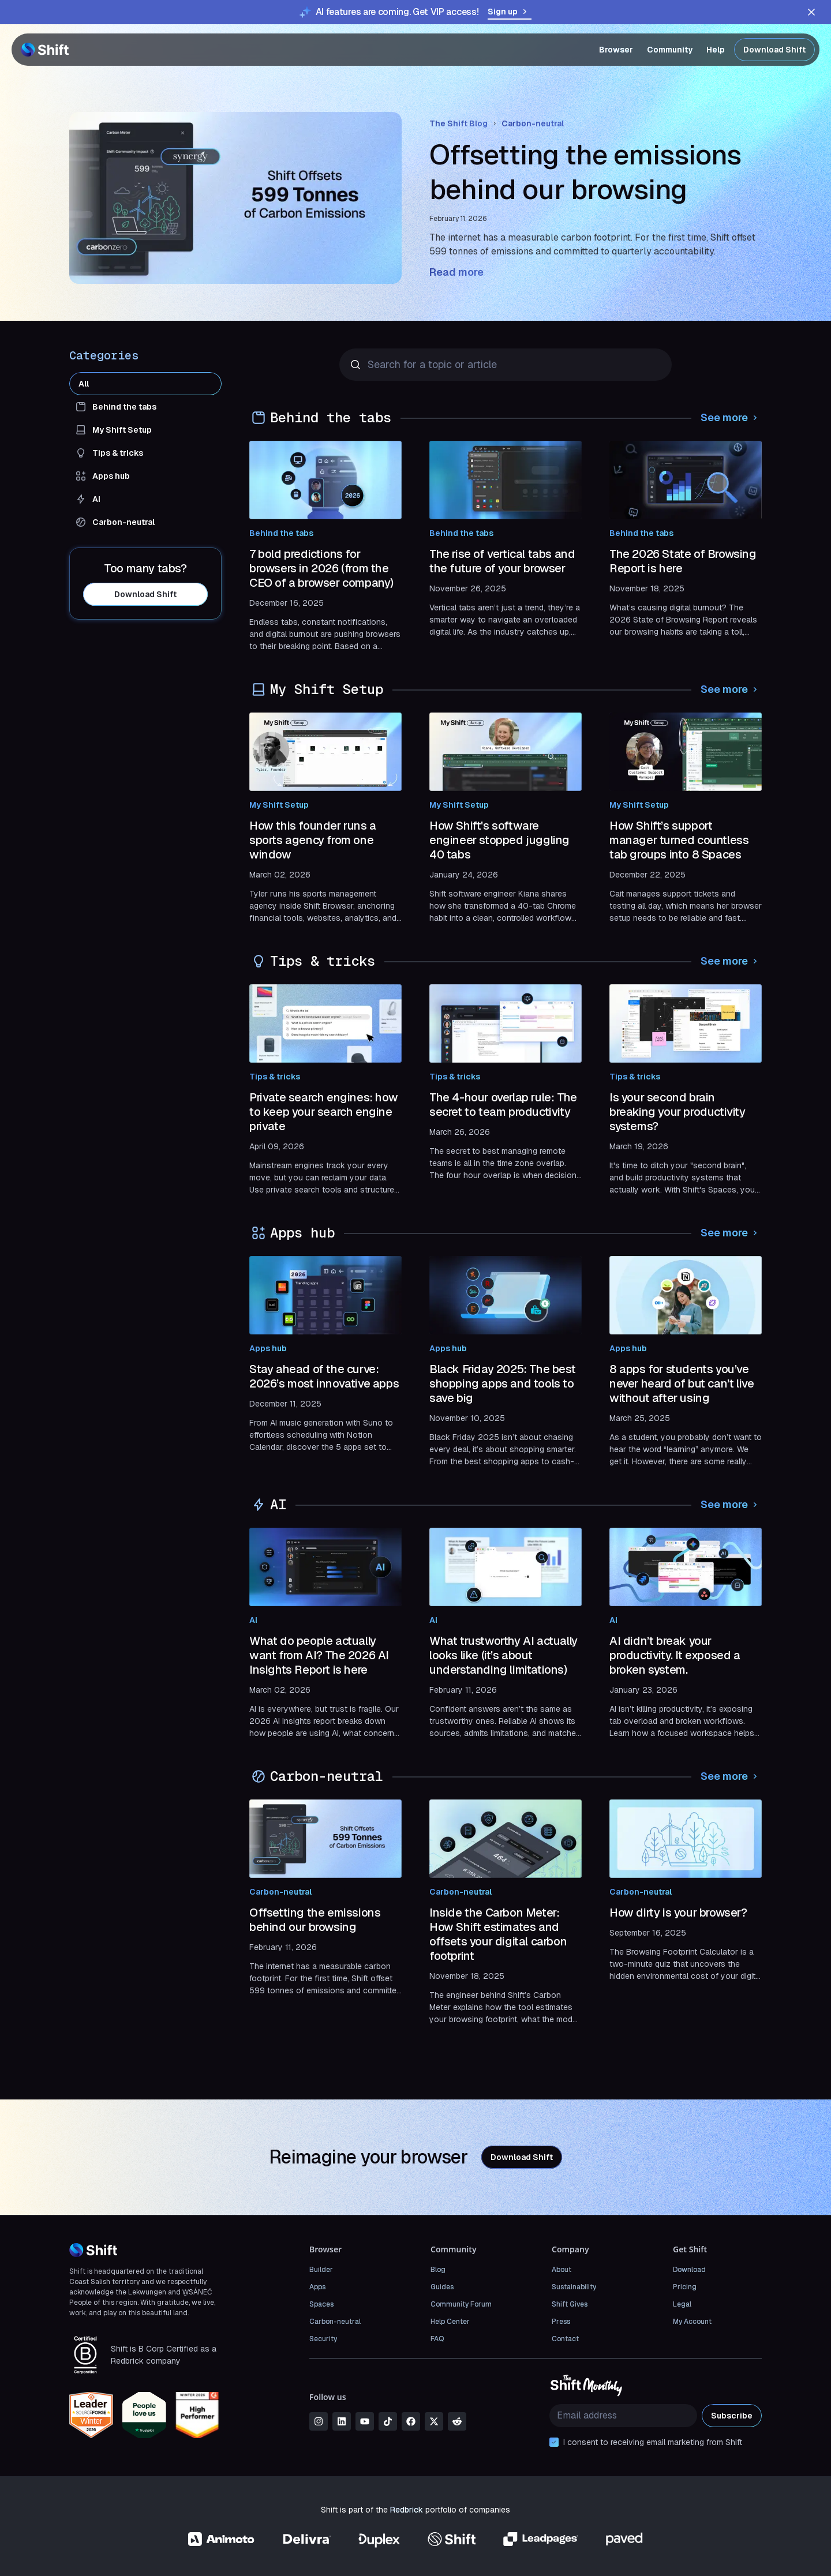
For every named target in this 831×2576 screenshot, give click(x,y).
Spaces (321, 2304)
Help (715, 49)
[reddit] (457, 2421)
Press (561, 2321)
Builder (321, 2269)
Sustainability (574, 2287)
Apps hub (268, 1348)
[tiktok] (388, 2421)
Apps (317, 2287)
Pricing (685, 2287)
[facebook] (411, 2421)
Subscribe (732, 2415)
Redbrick (406, 2509)
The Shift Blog (458, 123)
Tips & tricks (274, 1076)
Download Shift (774, 49)
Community (669, 49)
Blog (438, 2269)
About (561, 2269)
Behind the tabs (281, 533)
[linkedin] (341, 2421)
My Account (692, 2321)
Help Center (450, 2321)
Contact (565, 2338)
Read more (456, 272)
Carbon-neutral (532, 123)
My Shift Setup (279, 805)
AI (253, 1620)
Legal (682, 2304)
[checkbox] (554, 2442)
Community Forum (461, 2304)
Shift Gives (569, 2304)
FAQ (437, 2338)
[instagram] (318, 2421)
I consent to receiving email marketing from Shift (652, 2442)
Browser (616, 49)
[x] (434, 2421)
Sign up (509, 11)
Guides (442, 2287)
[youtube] (364, 2421)
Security (323, 2338)
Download (689, 2269)
